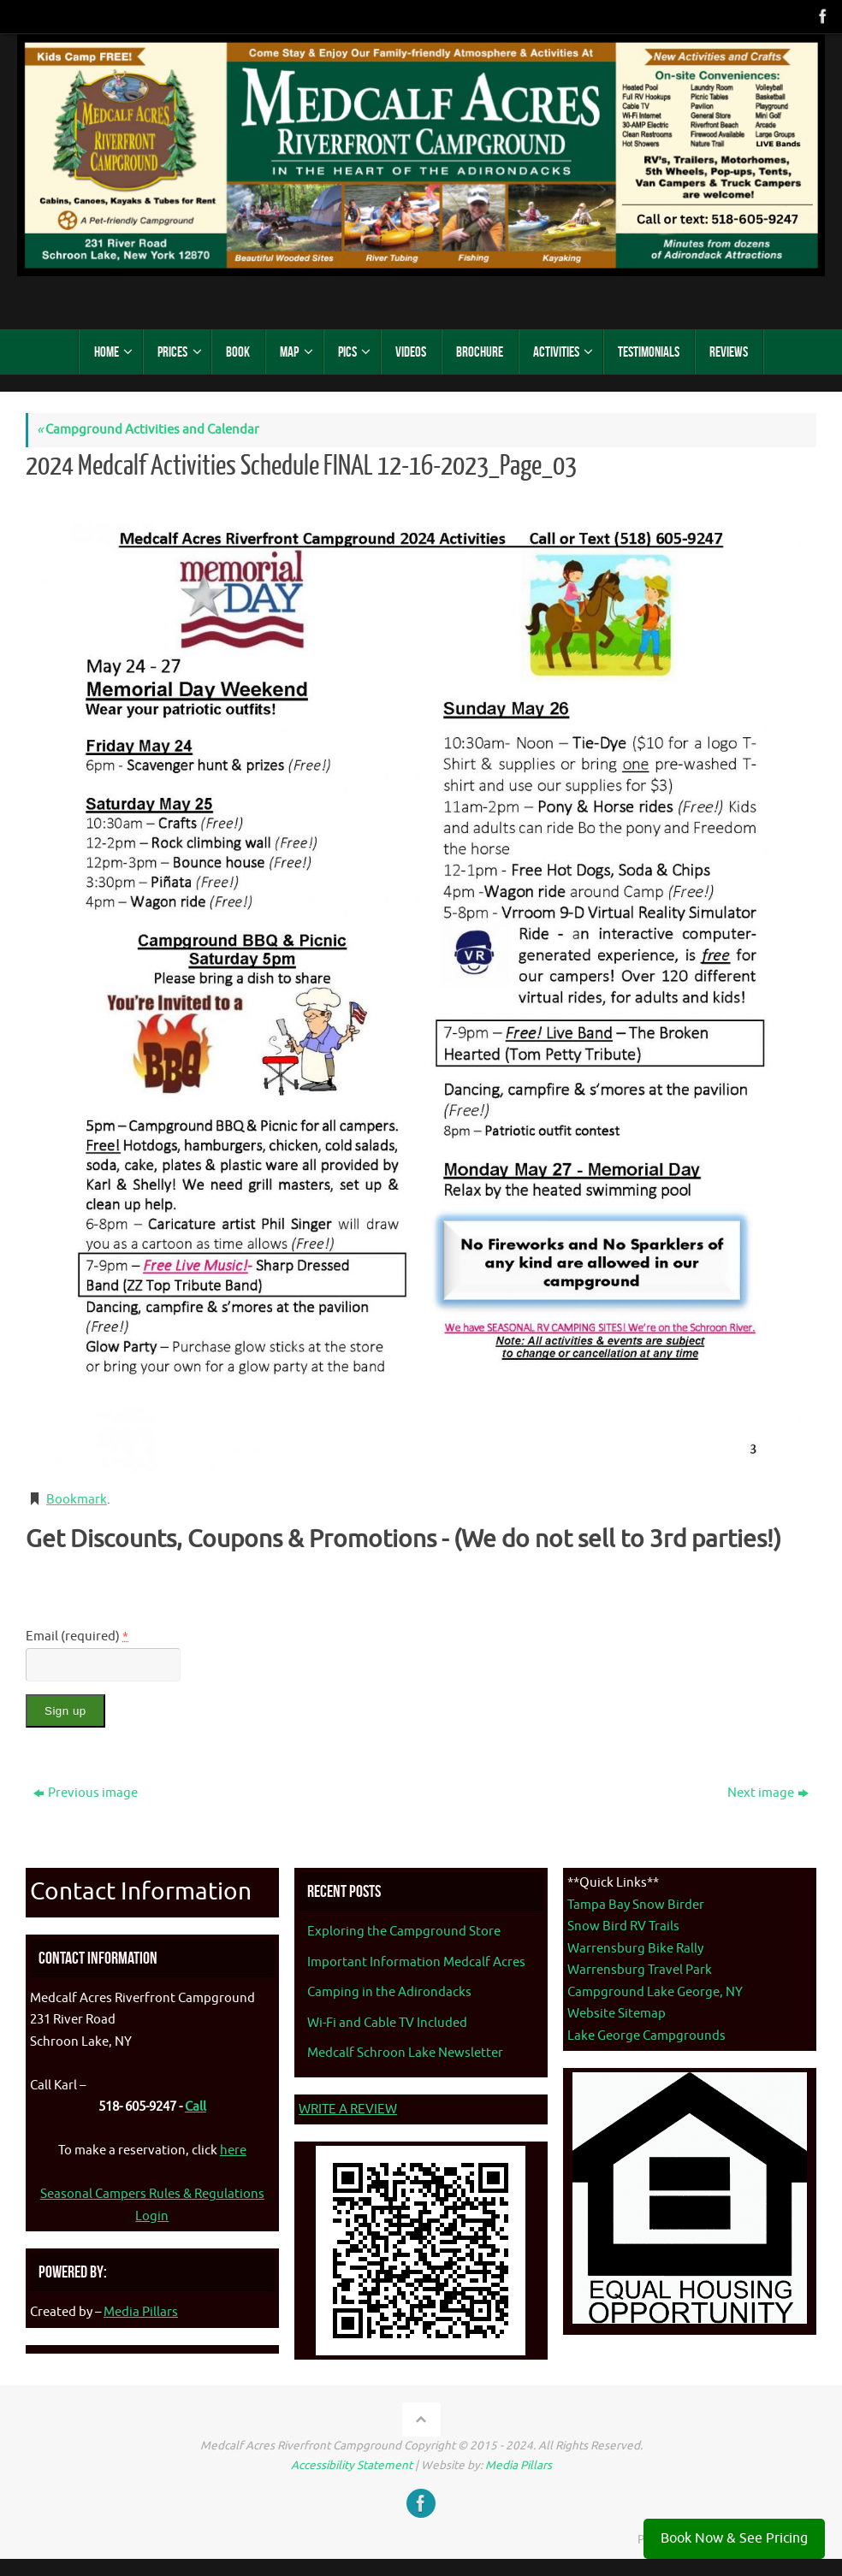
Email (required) (77, 1636)
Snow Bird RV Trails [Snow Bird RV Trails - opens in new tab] (623, 1926)
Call (195, 2107)
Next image (768, 1793)
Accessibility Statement (351, 2465)
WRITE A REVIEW (348, 2109)
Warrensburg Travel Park (639, 1970)
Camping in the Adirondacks (389, 1992)
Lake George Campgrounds (646, 2036)
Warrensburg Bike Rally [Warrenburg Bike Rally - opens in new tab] (635, 1949)
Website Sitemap (616, 2014)
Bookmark (76, 1500)
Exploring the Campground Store (404, 1931)
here (233, 2150)
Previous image (85, 1793)
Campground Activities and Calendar (148, 430)
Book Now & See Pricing (734, 2538)
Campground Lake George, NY (655, 1992)
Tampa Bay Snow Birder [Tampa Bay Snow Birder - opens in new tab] (635, 1905)
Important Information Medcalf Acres (416, 1962)
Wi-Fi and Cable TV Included (387, 2023)
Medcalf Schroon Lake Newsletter (405, 2053)
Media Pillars (141, 2312)
